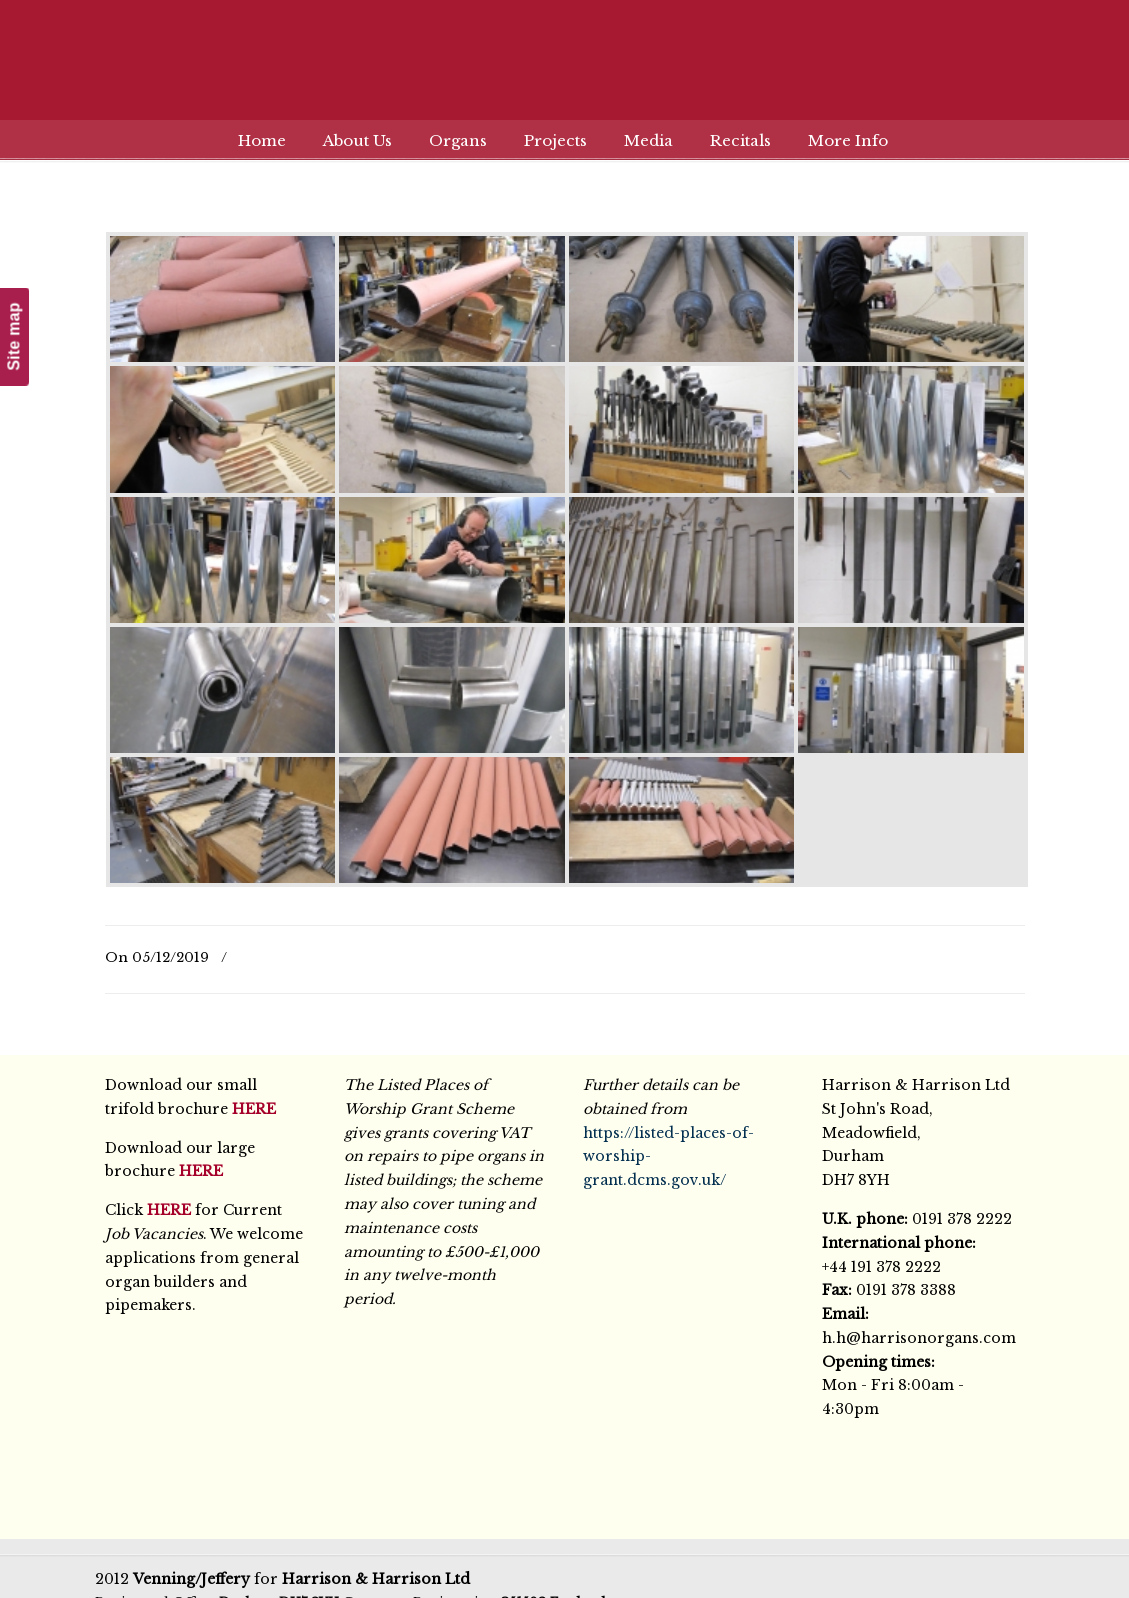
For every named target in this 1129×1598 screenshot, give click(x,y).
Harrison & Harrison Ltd (565, 72)
